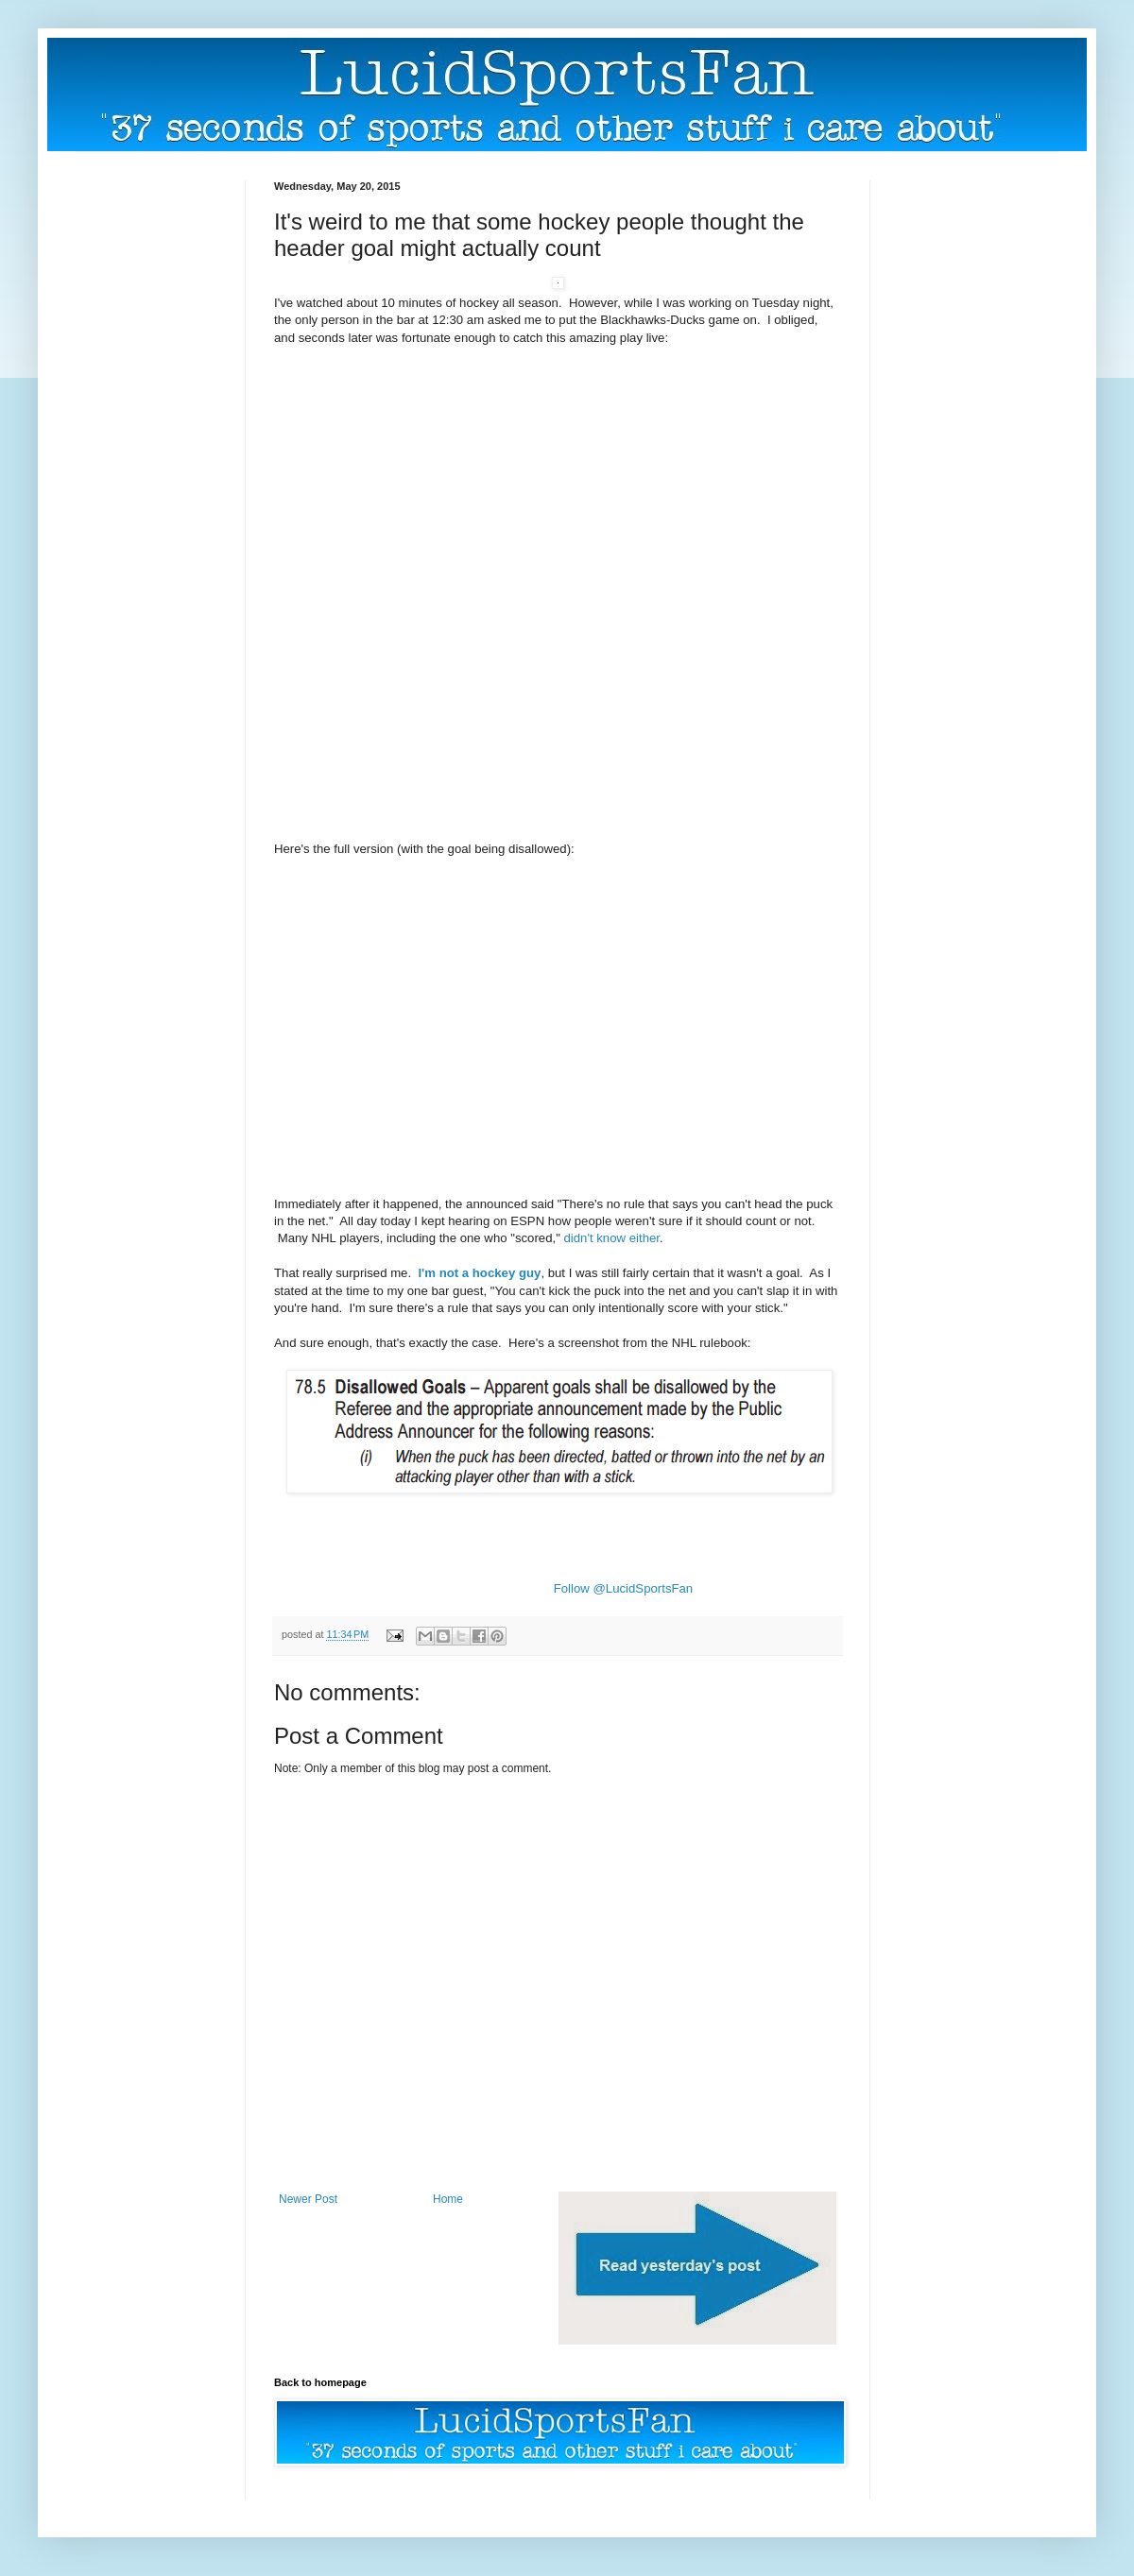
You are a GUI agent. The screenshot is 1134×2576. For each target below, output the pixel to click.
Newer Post (308, 2199)
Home (448, 2199)
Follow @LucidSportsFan (624, 1588)
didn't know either (611, 1238)
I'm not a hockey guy (479, 1273)
